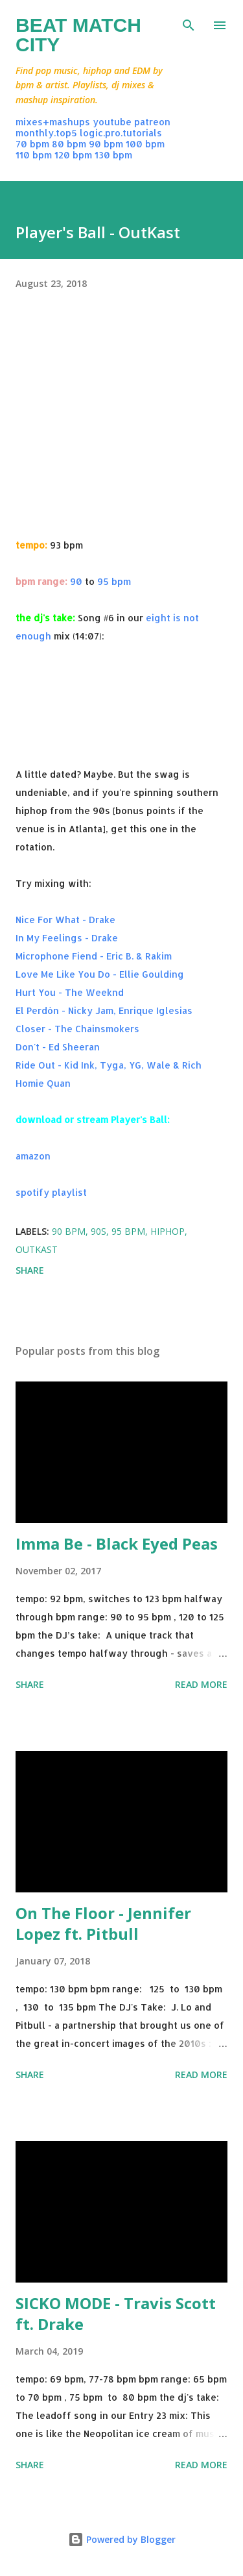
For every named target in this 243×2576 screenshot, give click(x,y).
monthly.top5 (46, 132)
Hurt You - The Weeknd (70, 992)
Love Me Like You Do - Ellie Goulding (100, 974)
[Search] (188, 23)
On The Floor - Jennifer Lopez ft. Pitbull (103, 1923)
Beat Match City (78, 34)
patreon (152, 121)
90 (76, 581)
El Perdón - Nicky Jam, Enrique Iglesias (104, 1010)
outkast (37, 1249)
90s (98, 1231)
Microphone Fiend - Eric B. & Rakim (94, 955)
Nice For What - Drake (65, 919)
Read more (201, 1684)
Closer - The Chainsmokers (77, 1028)
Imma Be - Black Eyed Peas (117, 1543)
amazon (33, 1155)
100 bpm (145, 143)
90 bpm (106, 143)
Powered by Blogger (122, 2539)
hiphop (167, 1231)
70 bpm (32, 143)
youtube (112, 121)
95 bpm (114, 581)
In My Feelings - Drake (67, 937)
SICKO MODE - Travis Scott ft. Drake (116, 2313)
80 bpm (69, 143)
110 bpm (34, 154)
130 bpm (113, 154)
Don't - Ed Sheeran (58, 1046)
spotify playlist (51, 1192)
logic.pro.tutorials (121, 132)
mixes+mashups (53, 121)
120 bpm (73, 154)
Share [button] (30, 1270)
